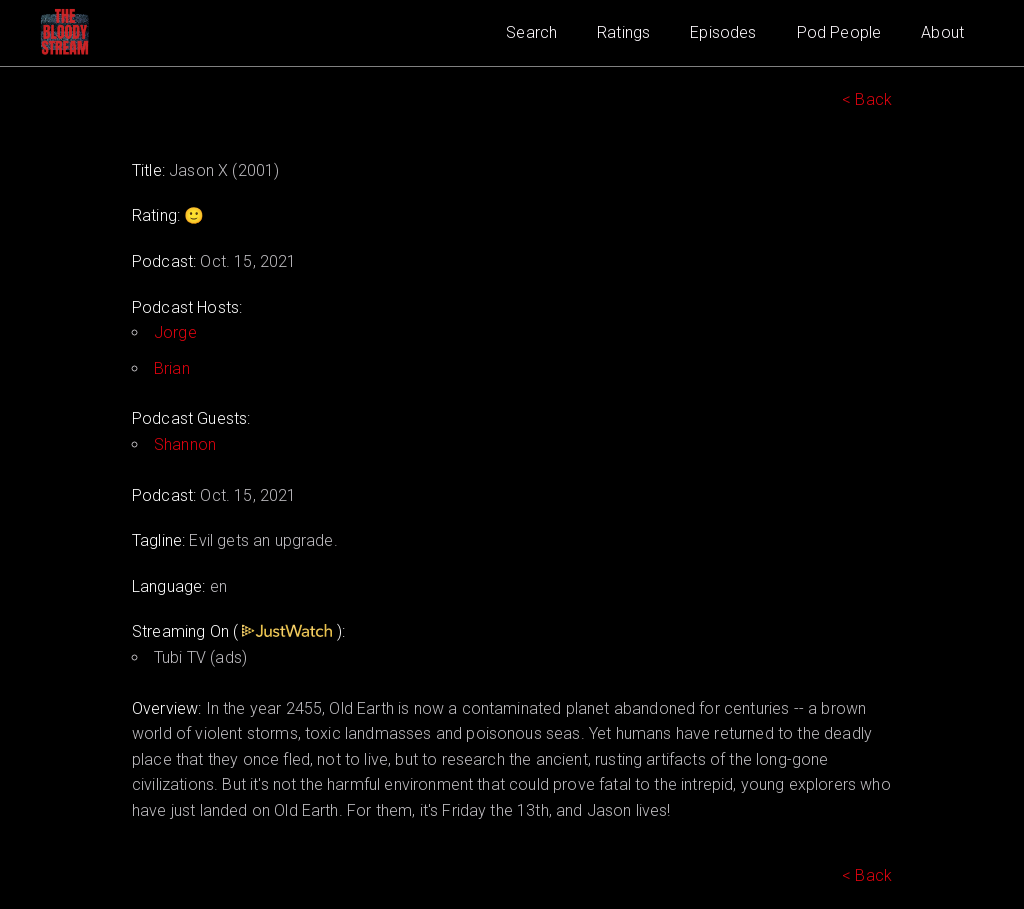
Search (531, 32)
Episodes (723, 32)
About (942, 32)
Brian (172, 368)
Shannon (185, 444)
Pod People (839, 32)
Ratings (623, 32)
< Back (867, 99)
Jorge (175, 332)
